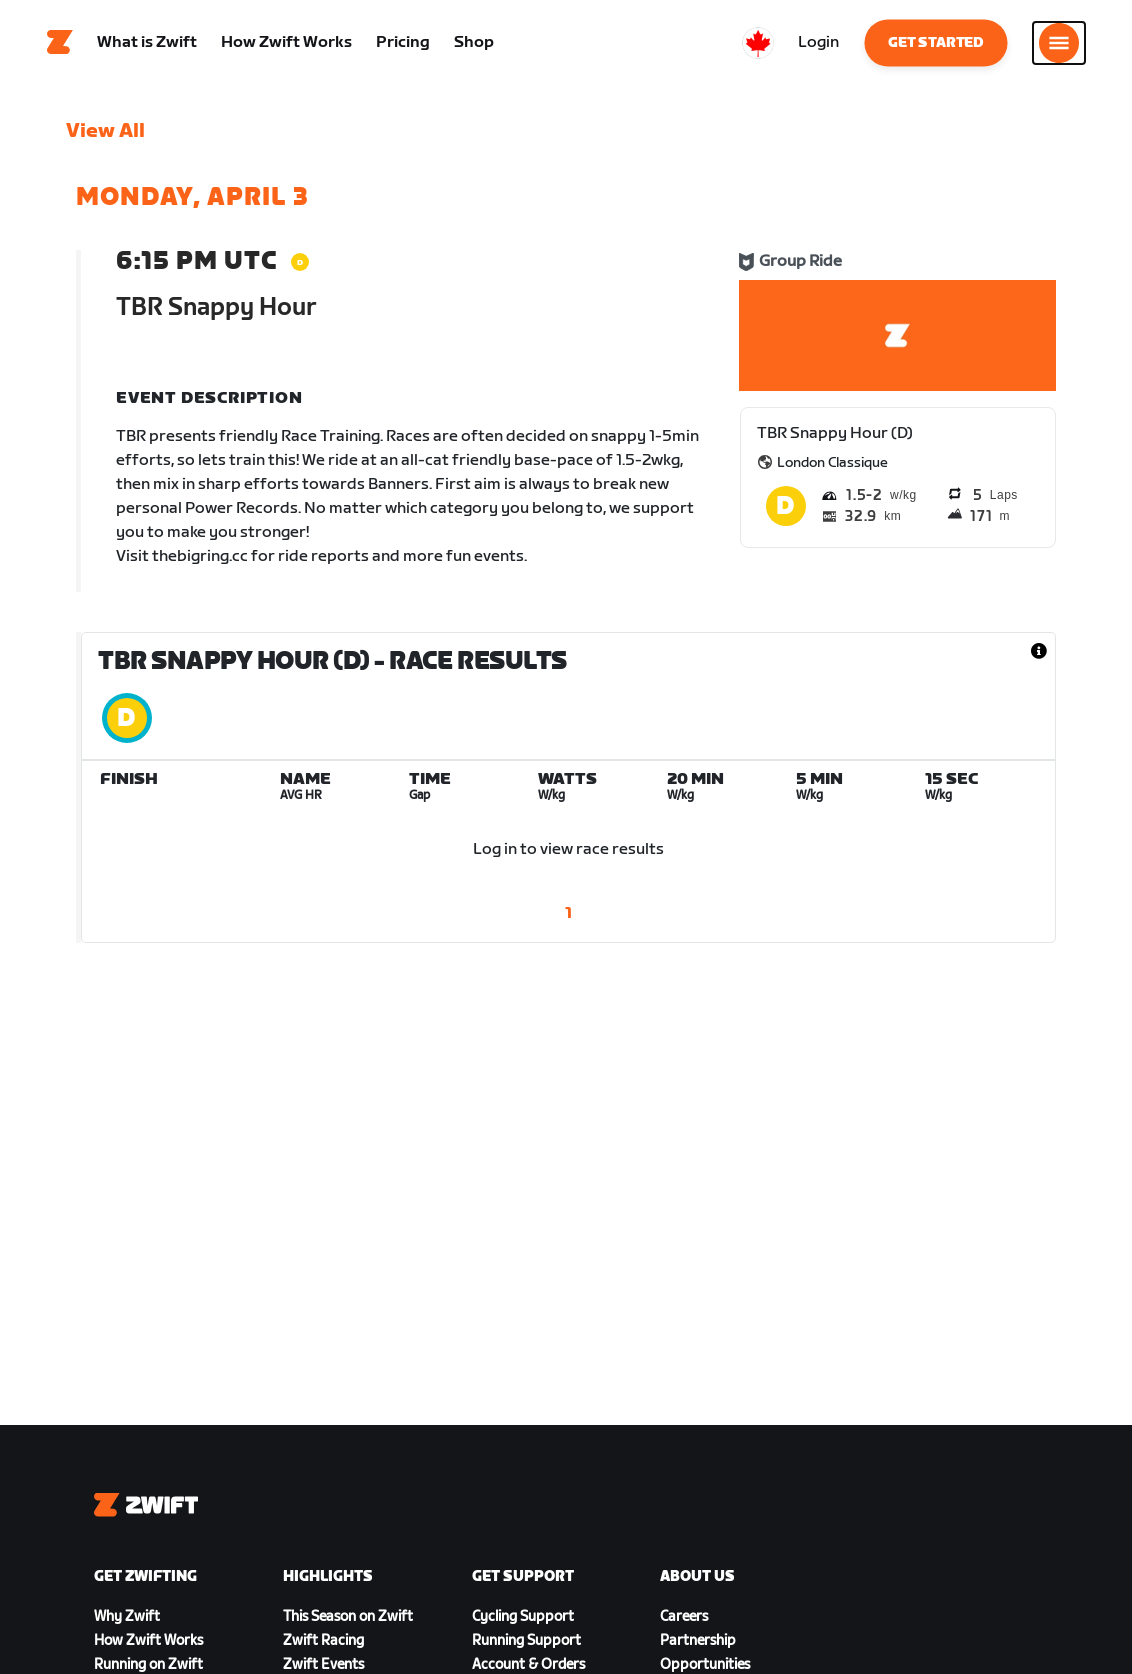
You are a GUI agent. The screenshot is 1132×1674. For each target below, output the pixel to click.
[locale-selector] (758, 45)
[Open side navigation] (1059, 45)
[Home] (60, 45)
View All (105, 135)
